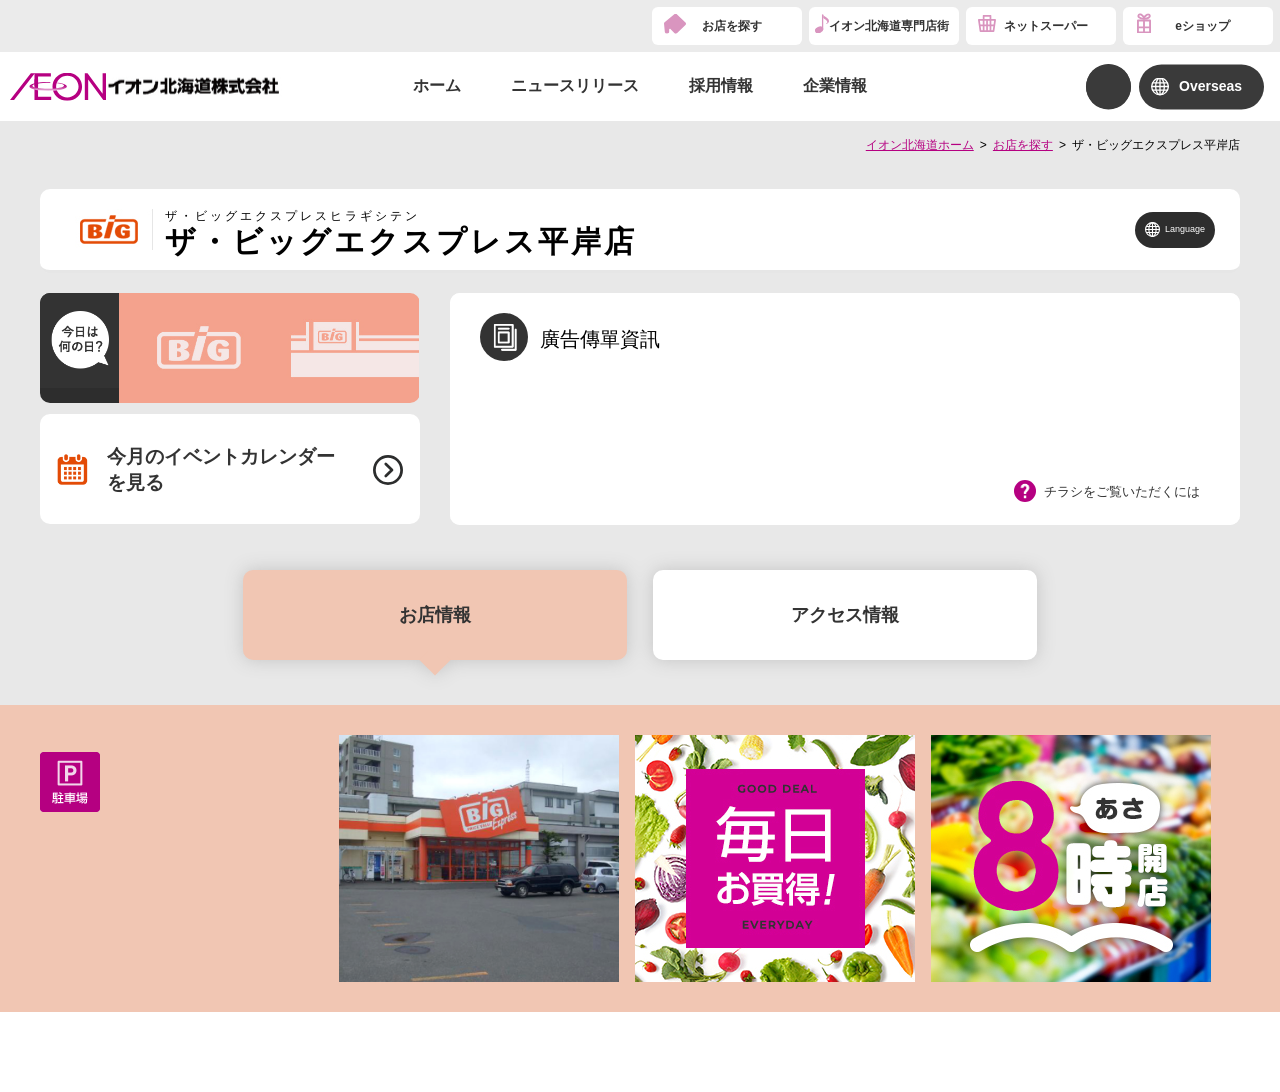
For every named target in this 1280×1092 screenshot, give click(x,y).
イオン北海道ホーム (920, 145)
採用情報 (721, 85)
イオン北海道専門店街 (889, 26)
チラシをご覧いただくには (1122, 491)
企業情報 (835, 85)
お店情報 (435, 615)
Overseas (1210, 86)
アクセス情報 (845, 615)
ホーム (437, 85)
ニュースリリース (575, 85)
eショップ (1202, 26)
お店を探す (732, 26)
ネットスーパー (1046, 26)
